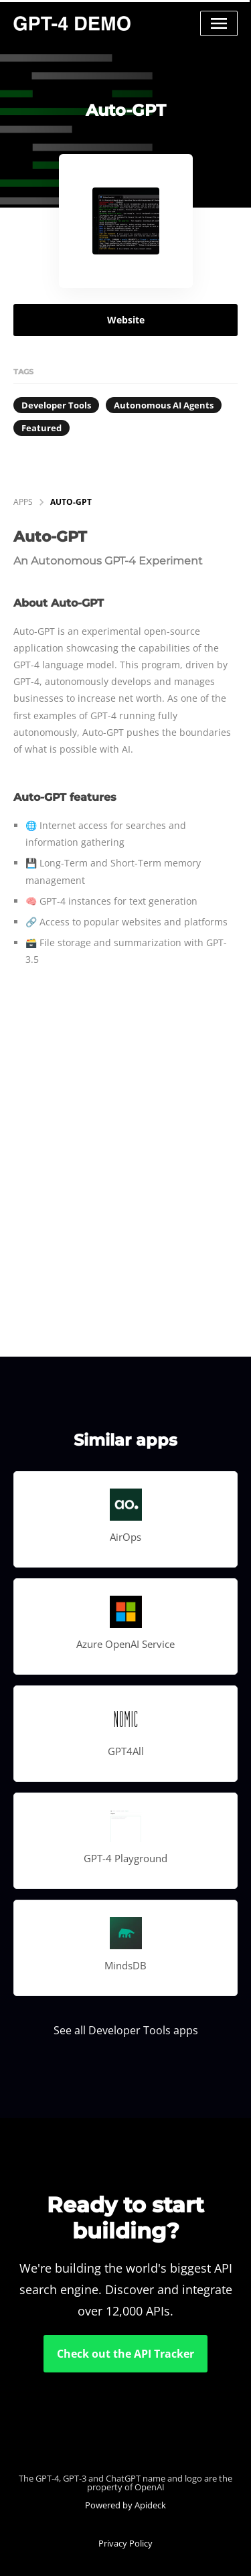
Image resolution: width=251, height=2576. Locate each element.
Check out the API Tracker (125, 2353)
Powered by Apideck (125, 2505)
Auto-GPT (71, 502)
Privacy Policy (125, 2543)
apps (23, 502)
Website (126, 319)
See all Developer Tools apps (126, 2030)
